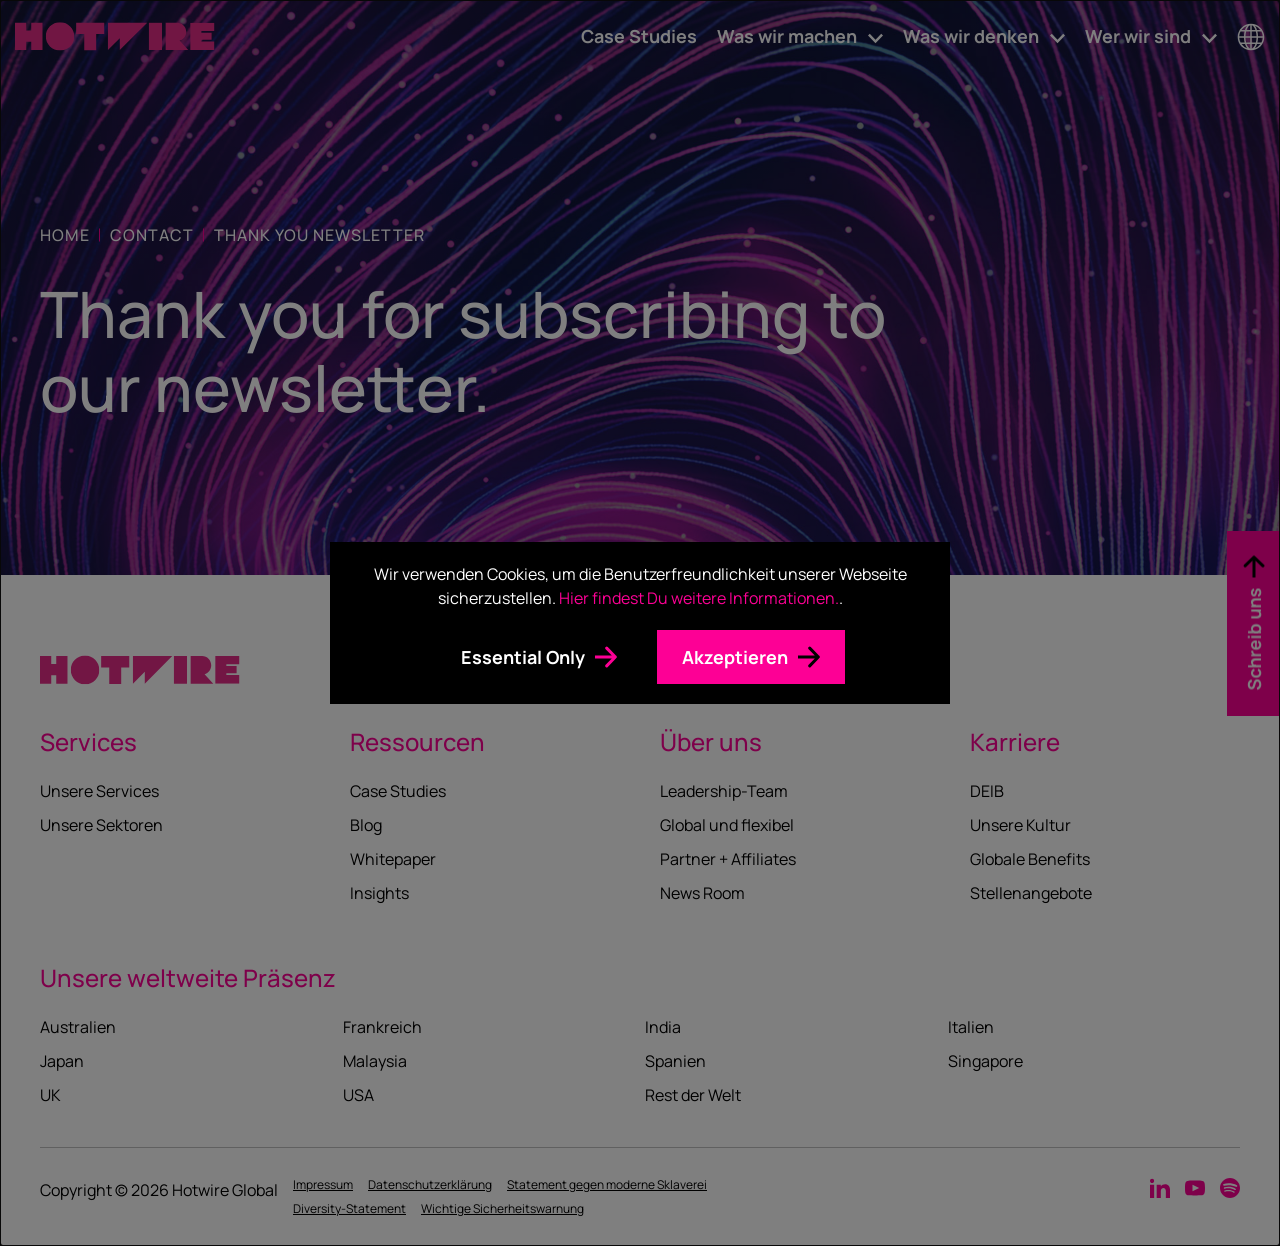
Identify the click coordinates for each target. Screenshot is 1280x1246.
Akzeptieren (735, 657)
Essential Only (523, 657)
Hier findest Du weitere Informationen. (699, 598)
